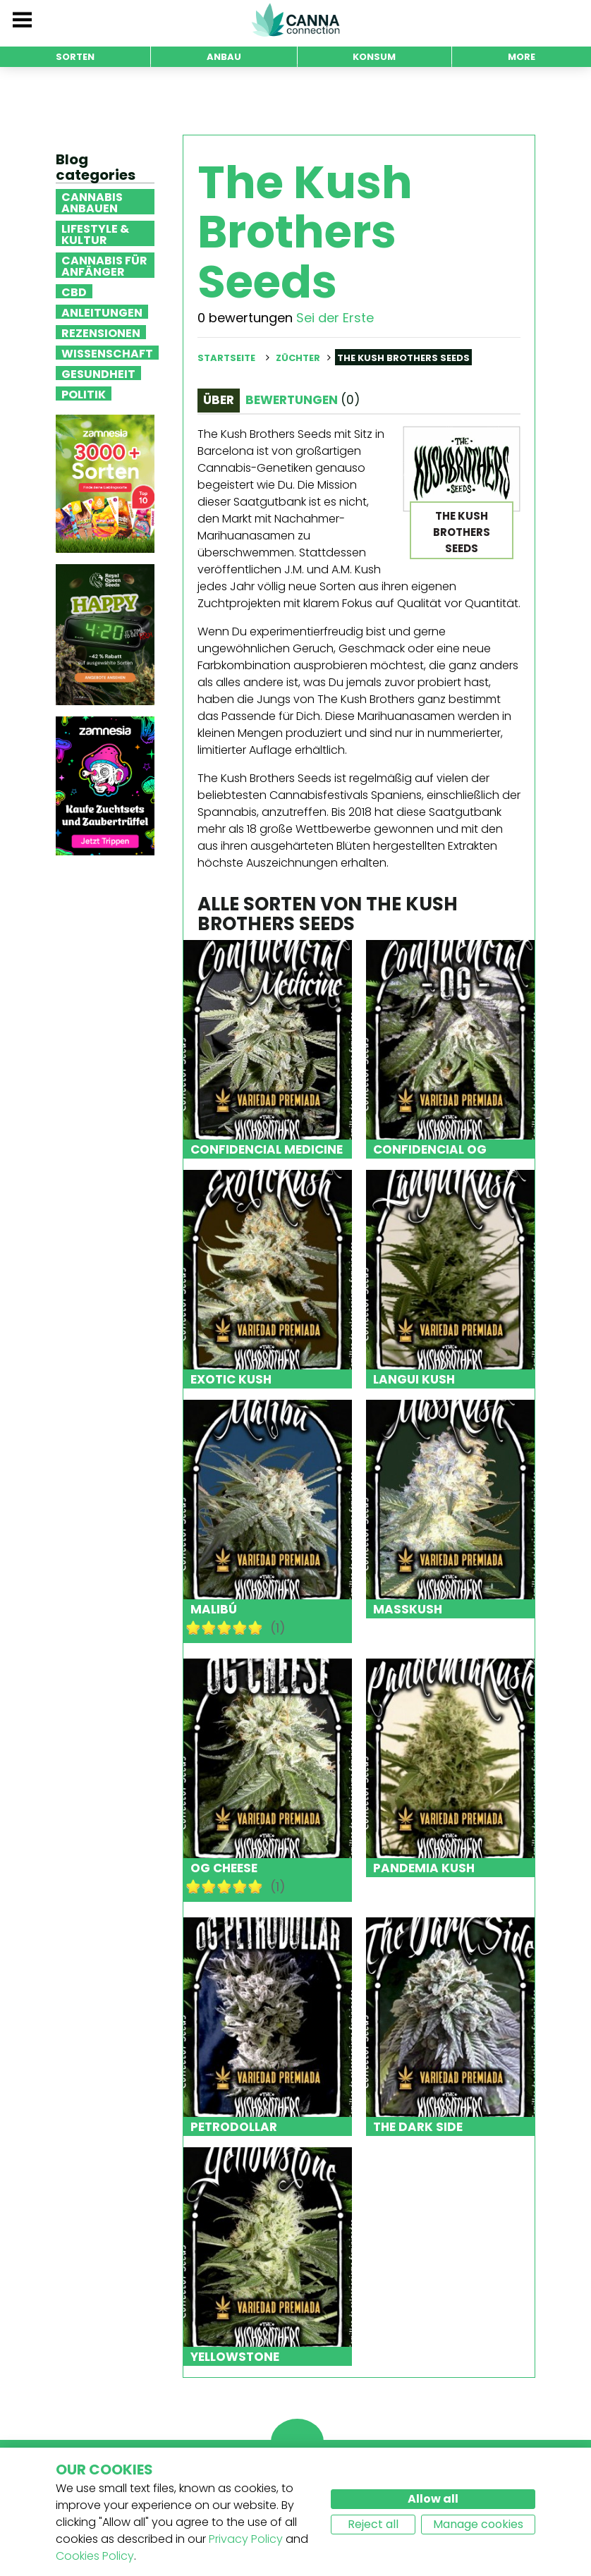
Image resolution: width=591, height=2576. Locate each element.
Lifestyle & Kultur (95, 233)
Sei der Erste (335, 317)
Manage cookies (478, 2524)
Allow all (433, 2499)
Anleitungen (101, 312)
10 (255, 1627)
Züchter (298, 358)
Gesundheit (98, 373)
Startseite (226, 358)
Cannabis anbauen (92, 201)
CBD (74, 291)
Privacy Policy (246, 2539)
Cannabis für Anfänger (104, 265)
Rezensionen (100, 332)
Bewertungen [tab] (302, 399)
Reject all (373, 2524)
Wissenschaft (107, 353)
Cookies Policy (95, 2556)
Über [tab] (218, 399)
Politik (83, 393)
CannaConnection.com (295, 19)
